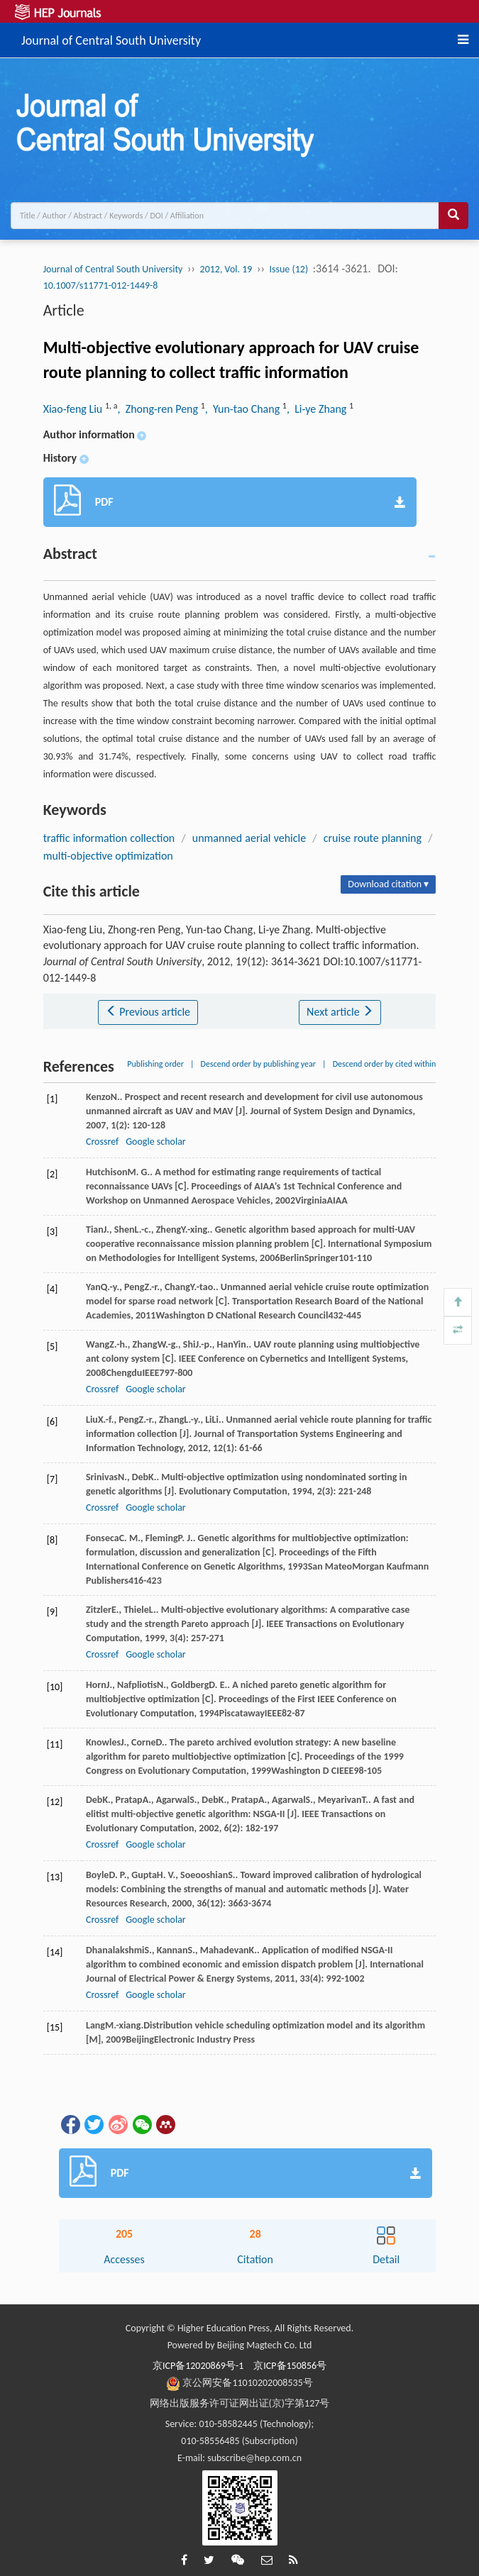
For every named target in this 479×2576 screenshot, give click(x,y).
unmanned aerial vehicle (249, 838)
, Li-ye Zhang (318, 409)
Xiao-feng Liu (74, 409)
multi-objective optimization (108, 855)
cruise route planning (373, 838)
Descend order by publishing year (258, 1064)
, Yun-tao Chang (243, 409)
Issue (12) (289, 269)
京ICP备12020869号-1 (198, 2366)
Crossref (102, 1142)
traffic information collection (109, 838)
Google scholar (155, 1142)
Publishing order (155, 1064)
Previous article (148, 1011)
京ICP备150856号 (289, 2366)
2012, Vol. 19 (226, 269)
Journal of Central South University (111, 38)
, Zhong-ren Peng (158, 409)
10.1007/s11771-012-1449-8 (100, 285)
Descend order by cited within (384, 1064)
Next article (340, 1011)
